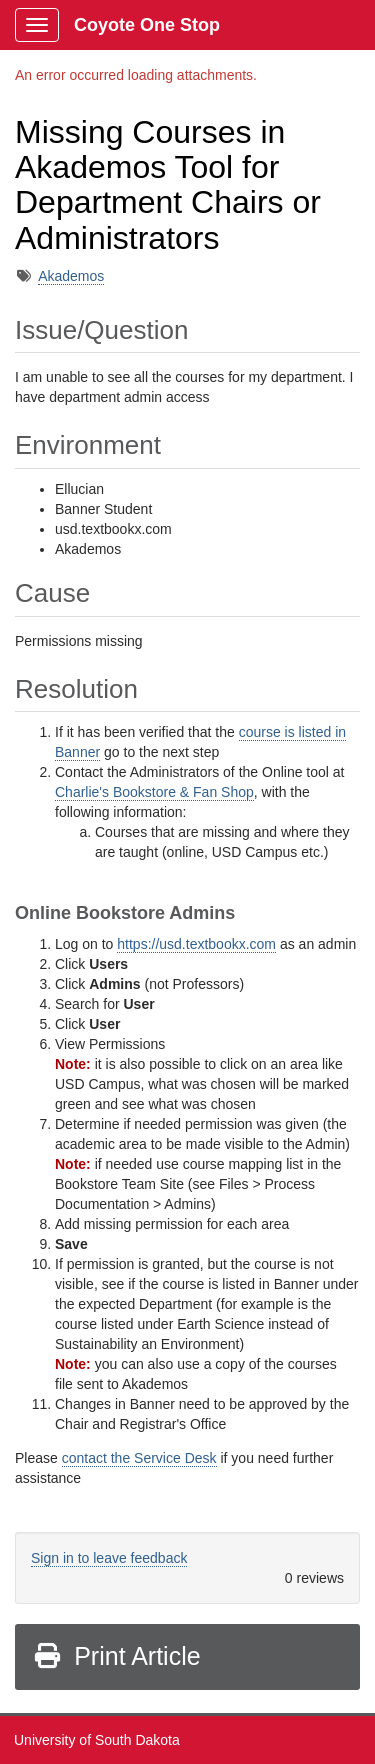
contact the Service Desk (139, 1458)
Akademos (71, 276)
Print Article (116, 1656)
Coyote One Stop (147, 25)
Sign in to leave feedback (109, 1558)
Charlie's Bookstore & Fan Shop (154, 792)
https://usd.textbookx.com (196, 944)
